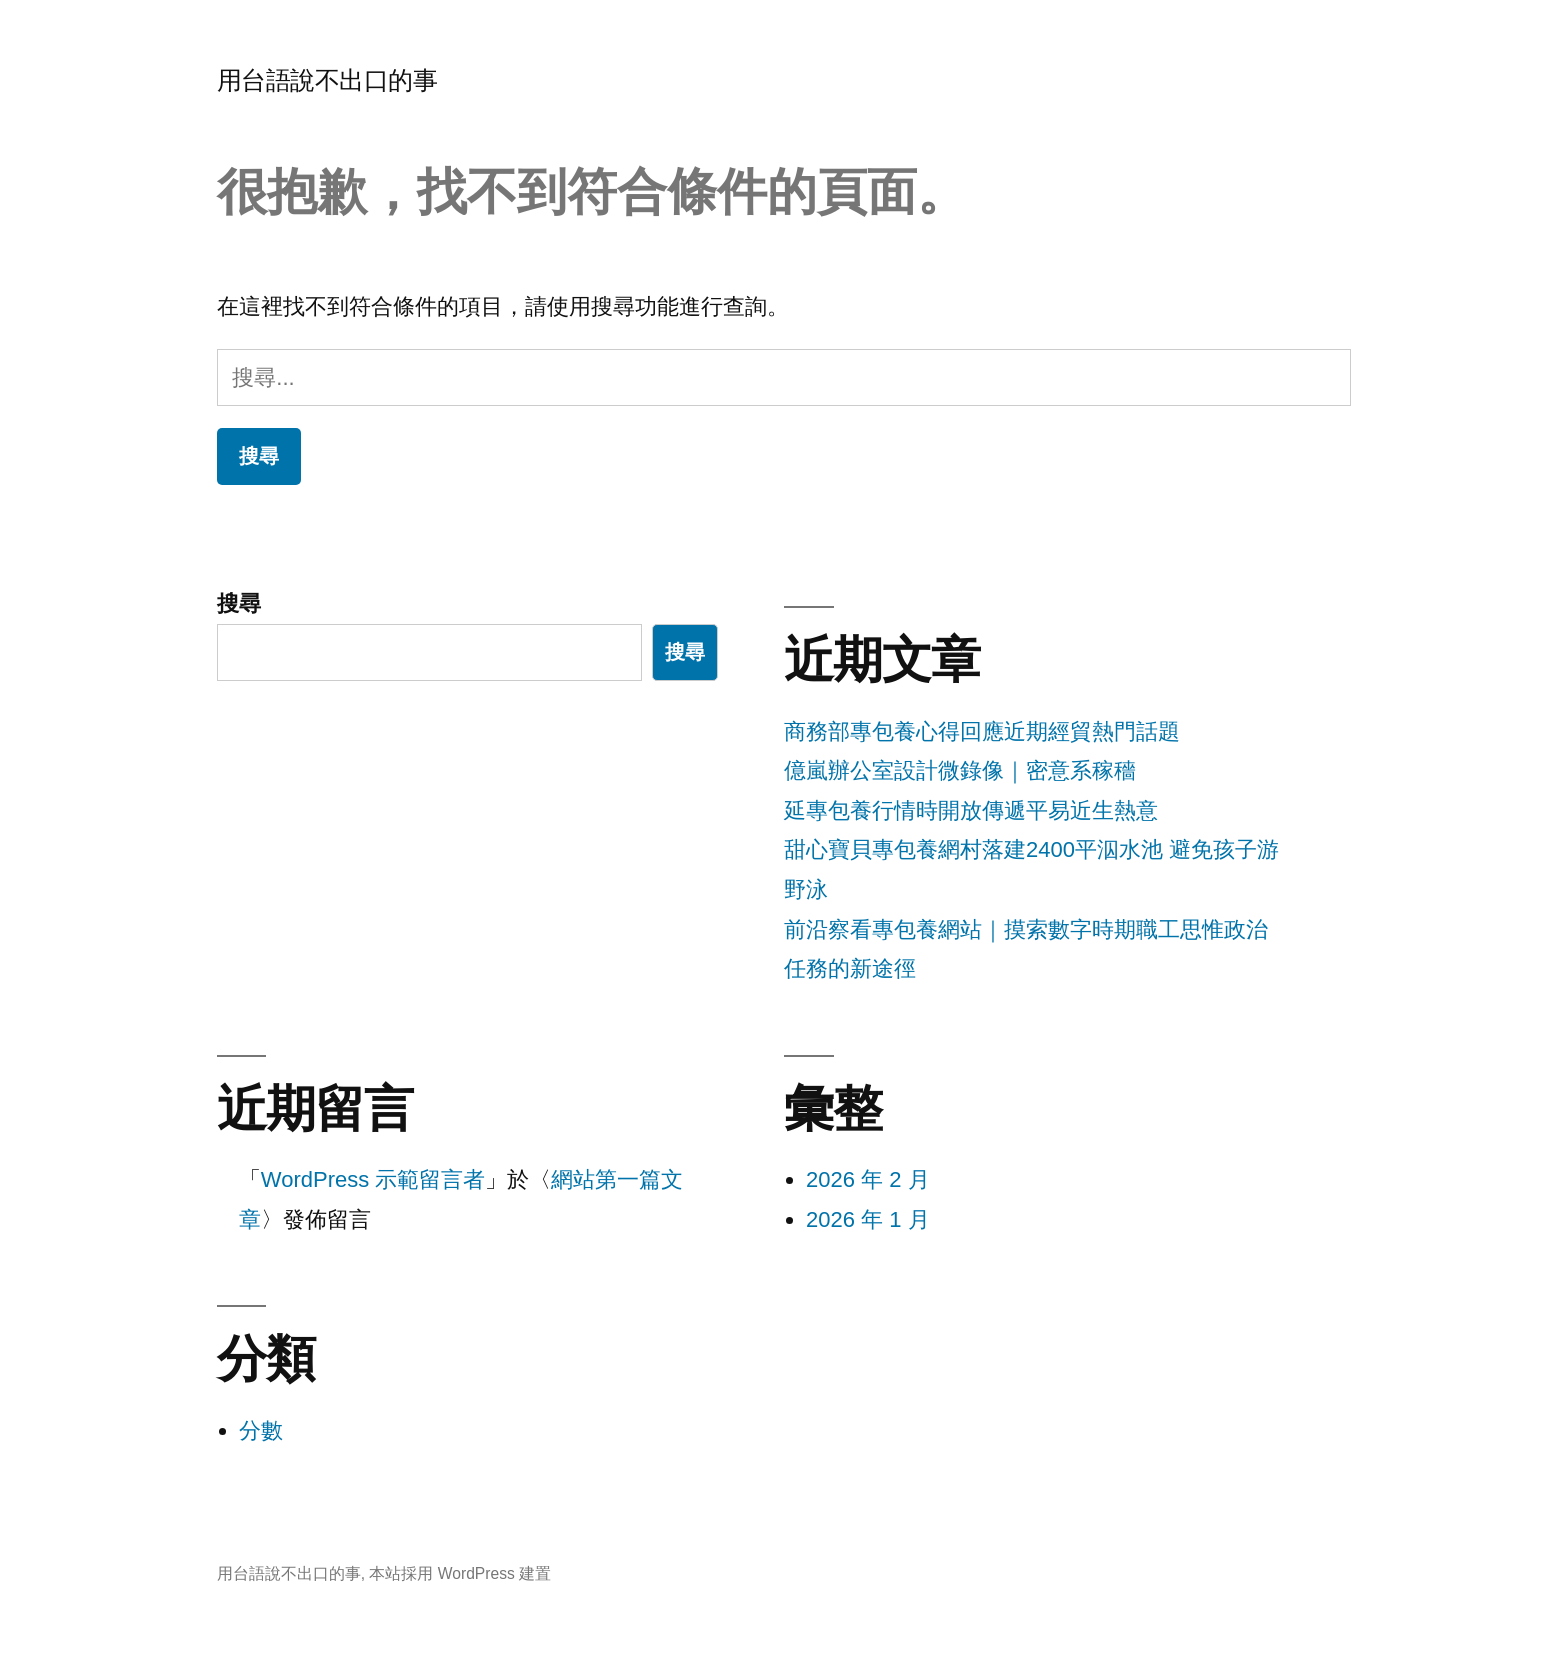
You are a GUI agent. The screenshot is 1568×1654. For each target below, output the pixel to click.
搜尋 (239, 603)
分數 (261, 1430)
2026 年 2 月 (868, 1179)
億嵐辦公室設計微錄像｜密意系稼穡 (960, 770)
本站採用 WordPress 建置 (460, 1573)
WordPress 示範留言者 (373, 1179)
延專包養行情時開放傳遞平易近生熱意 (971, 810)
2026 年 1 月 (868, 1219)
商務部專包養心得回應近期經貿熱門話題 (982, 731)
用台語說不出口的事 (327, 80)
